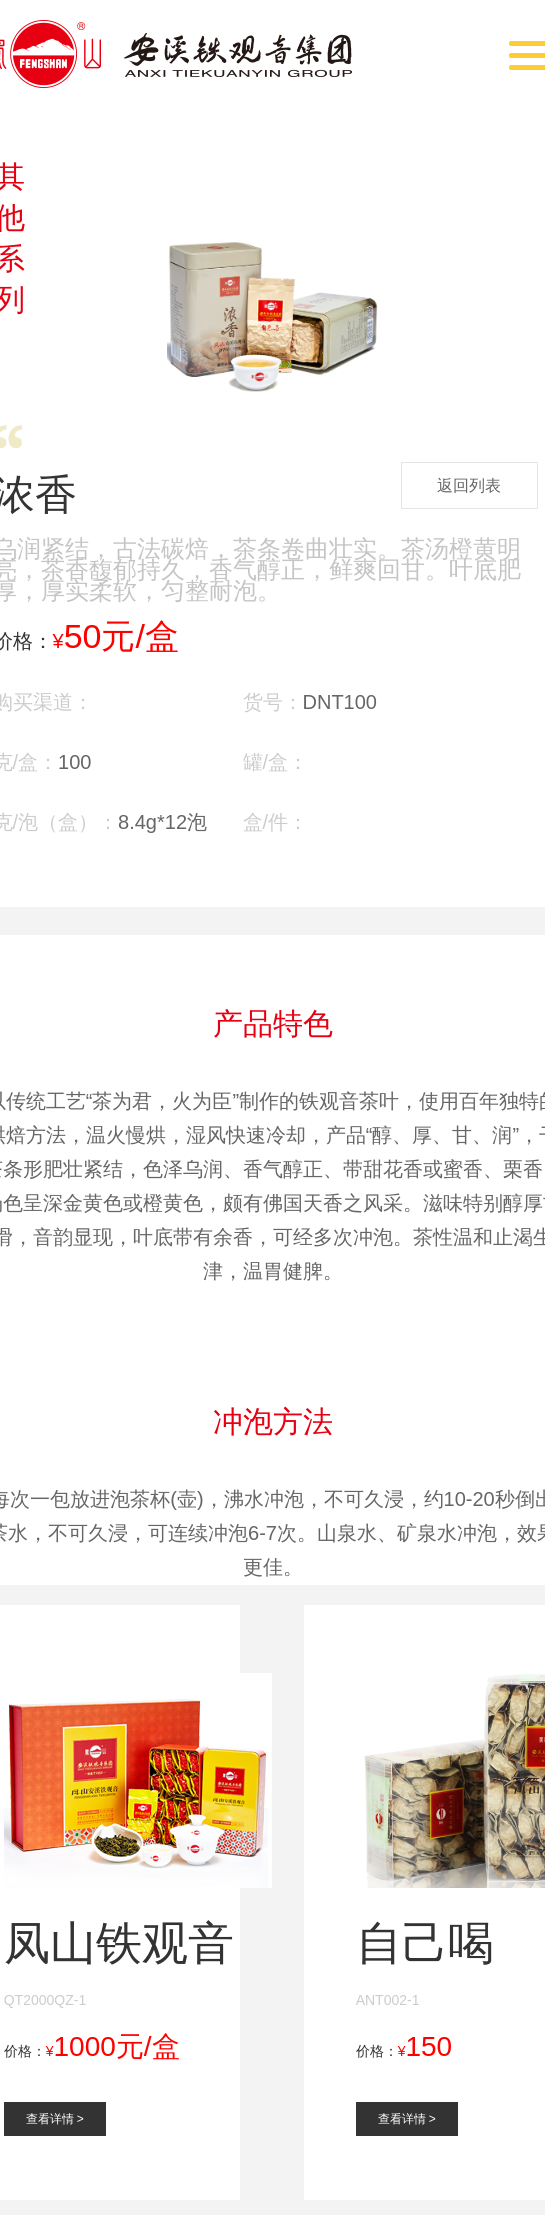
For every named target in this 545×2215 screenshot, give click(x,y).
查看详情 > (55, 2119)
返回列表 (469, 485)
